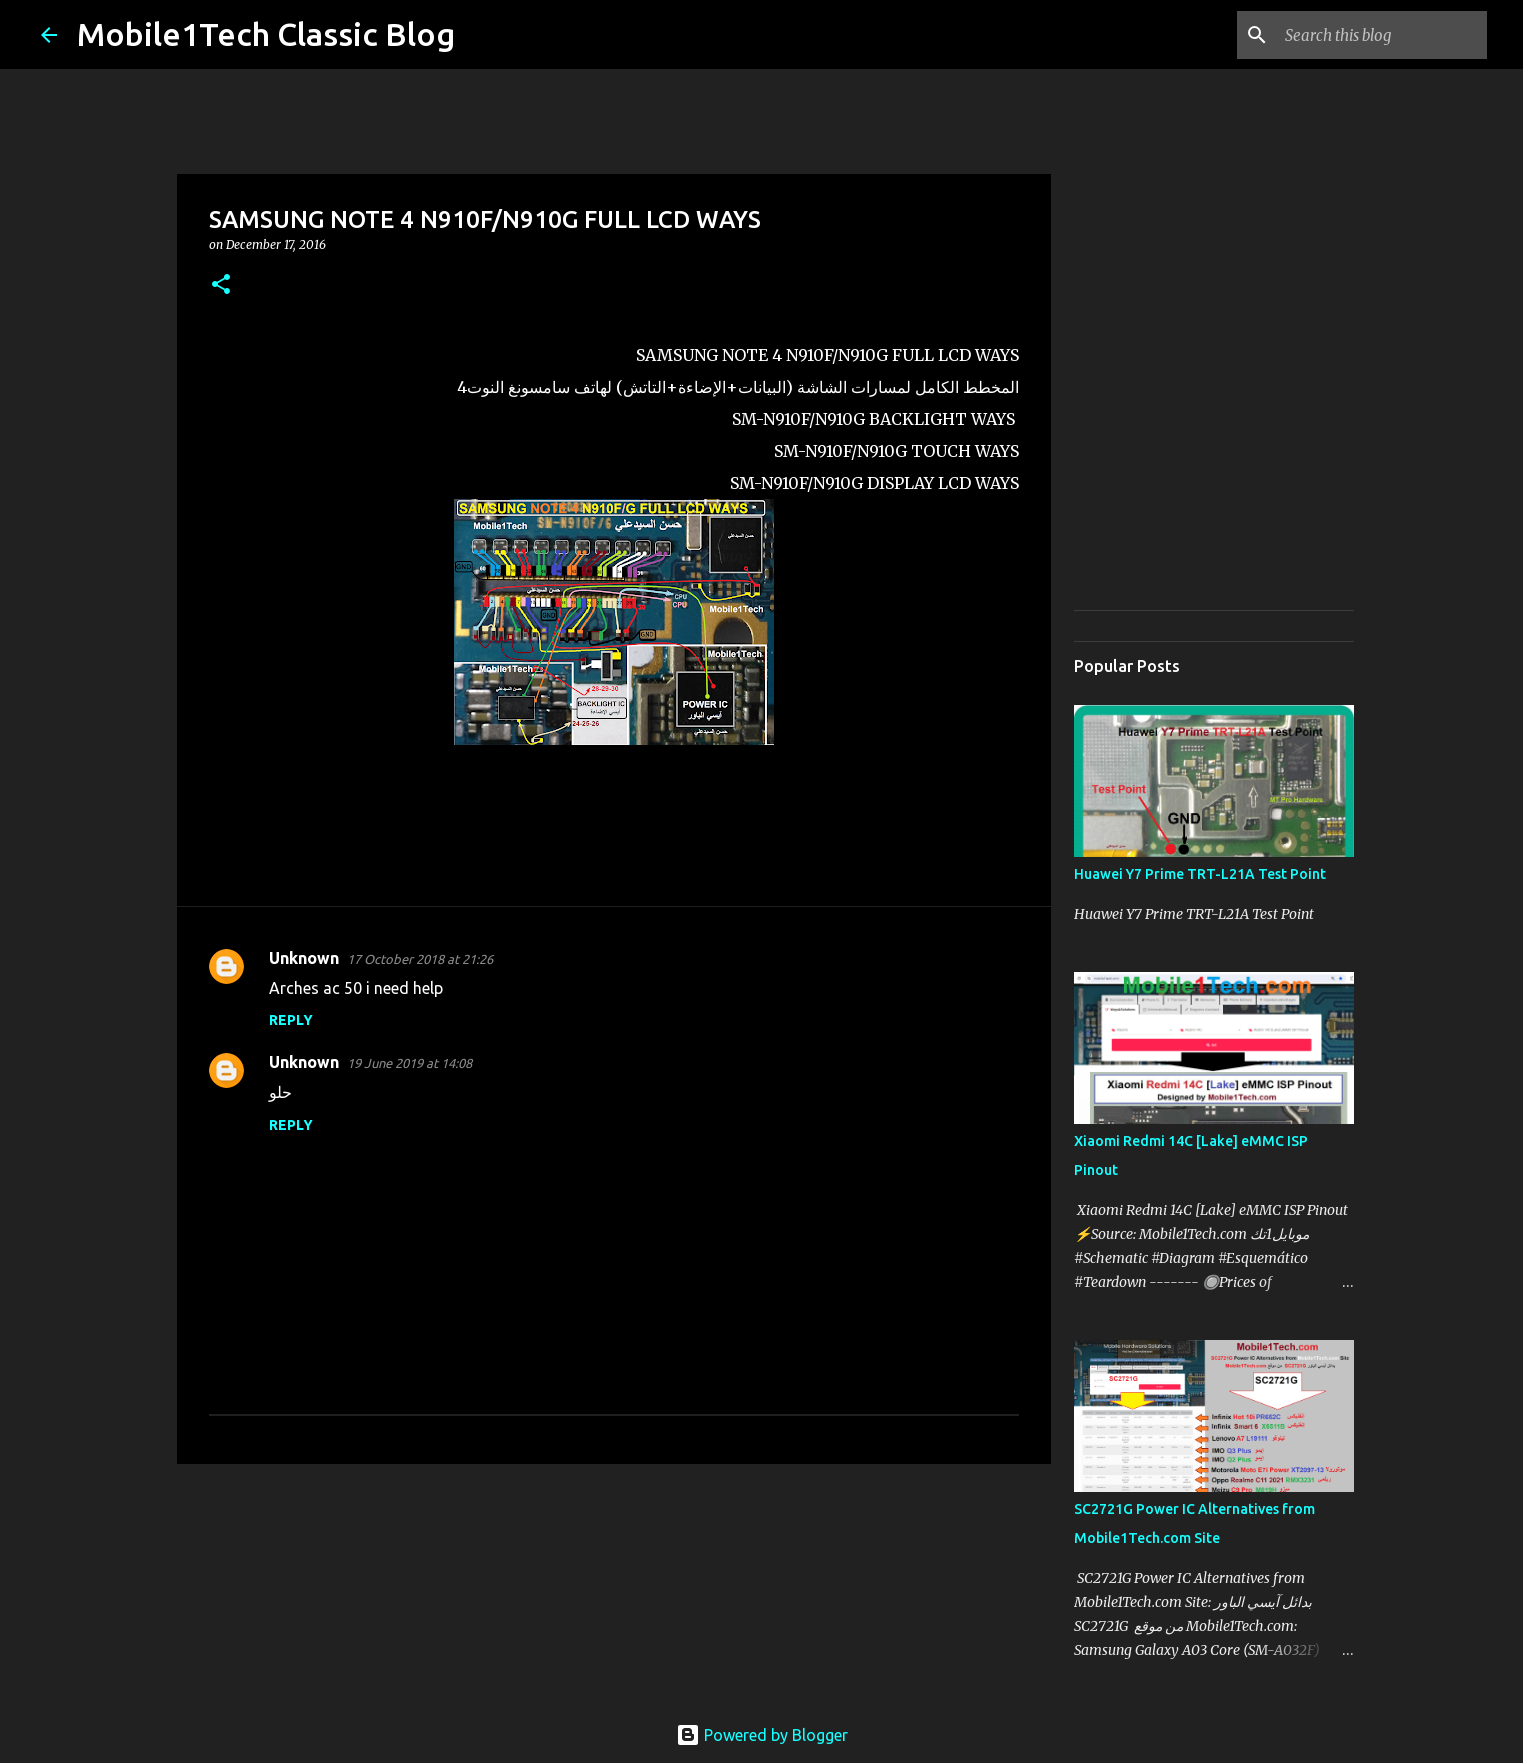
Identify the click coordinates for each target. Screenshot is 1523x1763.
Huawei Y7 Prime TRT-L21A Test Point (1200, 874)
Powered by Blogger (762, 1735)
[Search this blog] (1382, 35)
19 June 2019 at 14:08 (409, 1063)
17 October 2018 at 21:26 (420, 959)
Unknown (304, 958)
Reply (291, 1020)
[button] (221, 285)
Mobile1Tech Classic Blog (266, 34)
